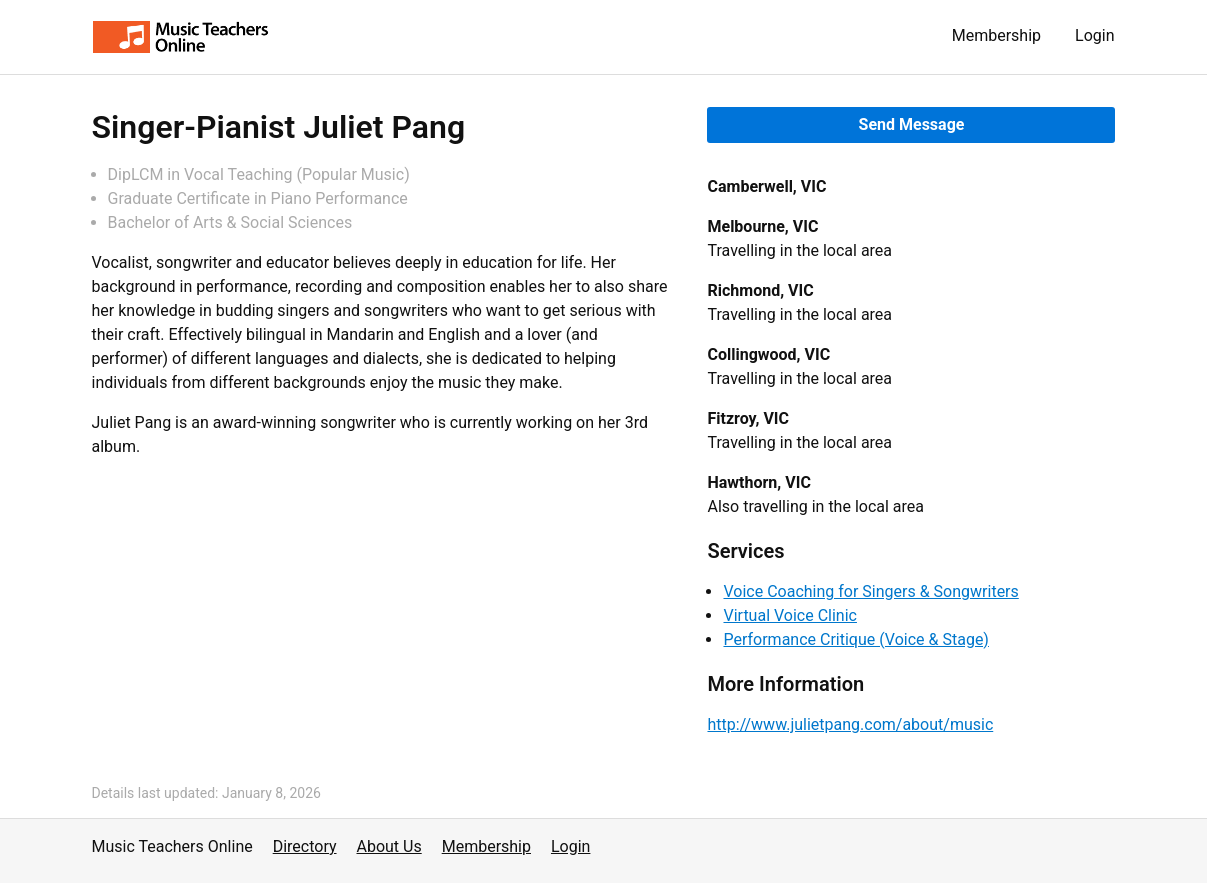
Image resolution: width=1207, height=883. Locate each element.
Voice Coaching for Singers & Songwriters (870, 591)
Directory (305, 846)
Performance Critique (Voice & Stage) (855, 639)
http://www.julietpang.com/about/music (850, 724)
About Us (389, 846)
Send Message (912, 124)
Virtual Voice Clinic (789, 615)
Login (1094, 35)
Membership (996, 35)
